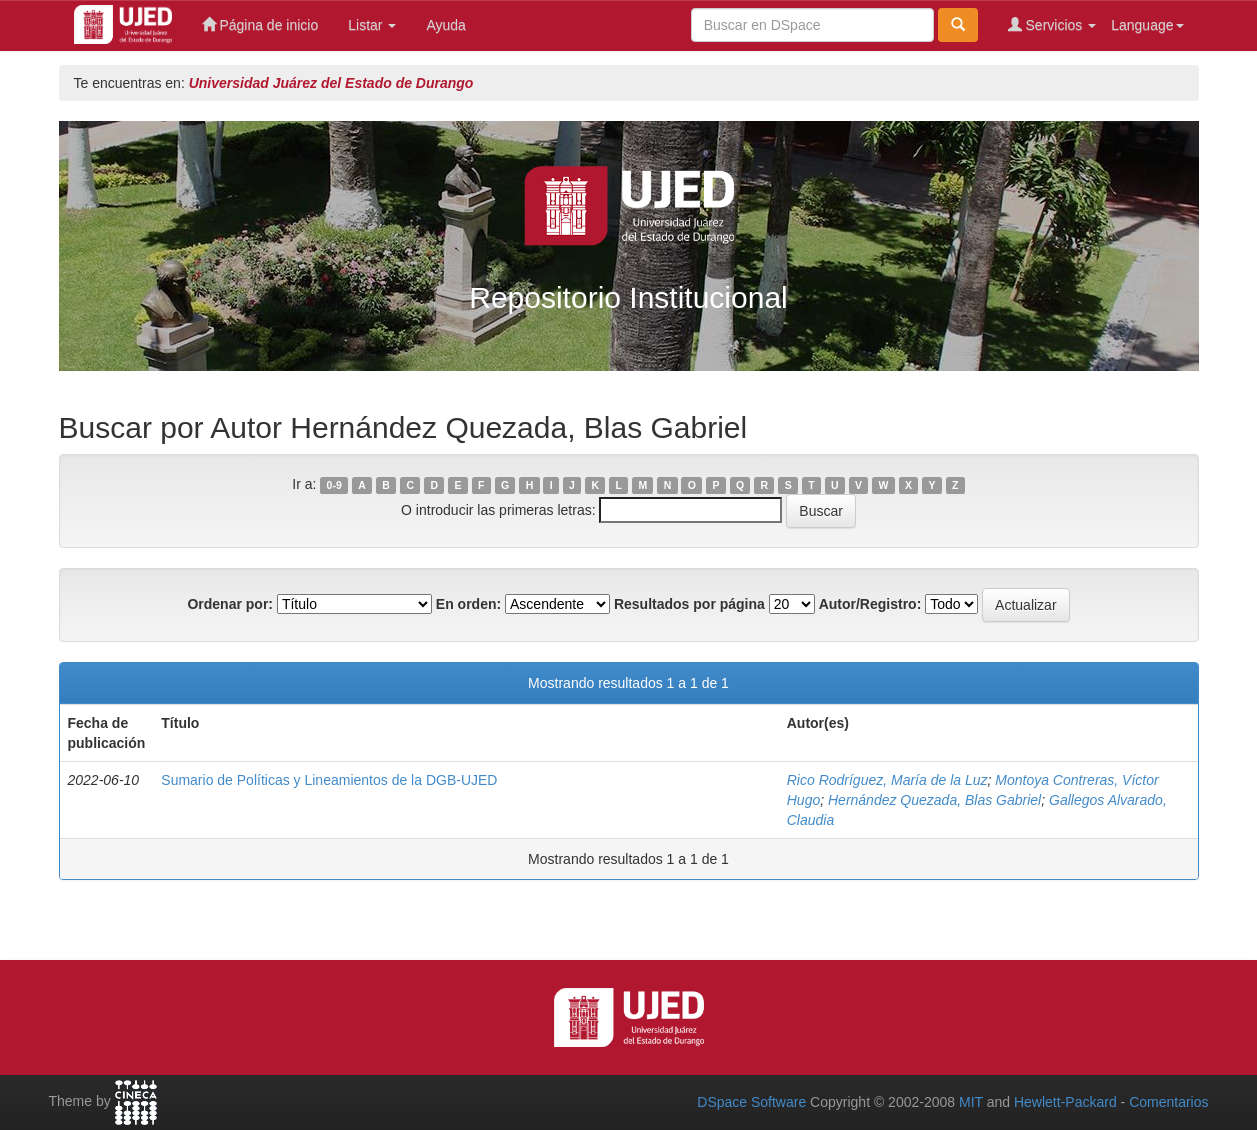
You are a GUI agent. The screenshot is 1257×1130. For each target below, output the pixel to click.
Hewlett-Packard (1065, 1102)
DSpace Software (751, 1102)
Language (1147, 25)
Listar (372, 25)
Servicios (1052, 24)
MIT (971, 1102)
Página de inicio (260, 24)
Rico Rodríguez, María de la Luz (887, 780)
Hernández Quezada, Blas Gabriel (934, 800)
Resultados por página (689, 604)
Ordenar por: (230, 604)
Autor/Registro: (870, 604)
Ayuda (445, 25)
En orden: (468, 604)
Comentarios (1168, 1102)
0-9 (334, 485)
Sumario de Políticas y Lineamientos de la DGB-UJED (329, 780)
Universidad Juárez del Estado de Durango (331, 83)
